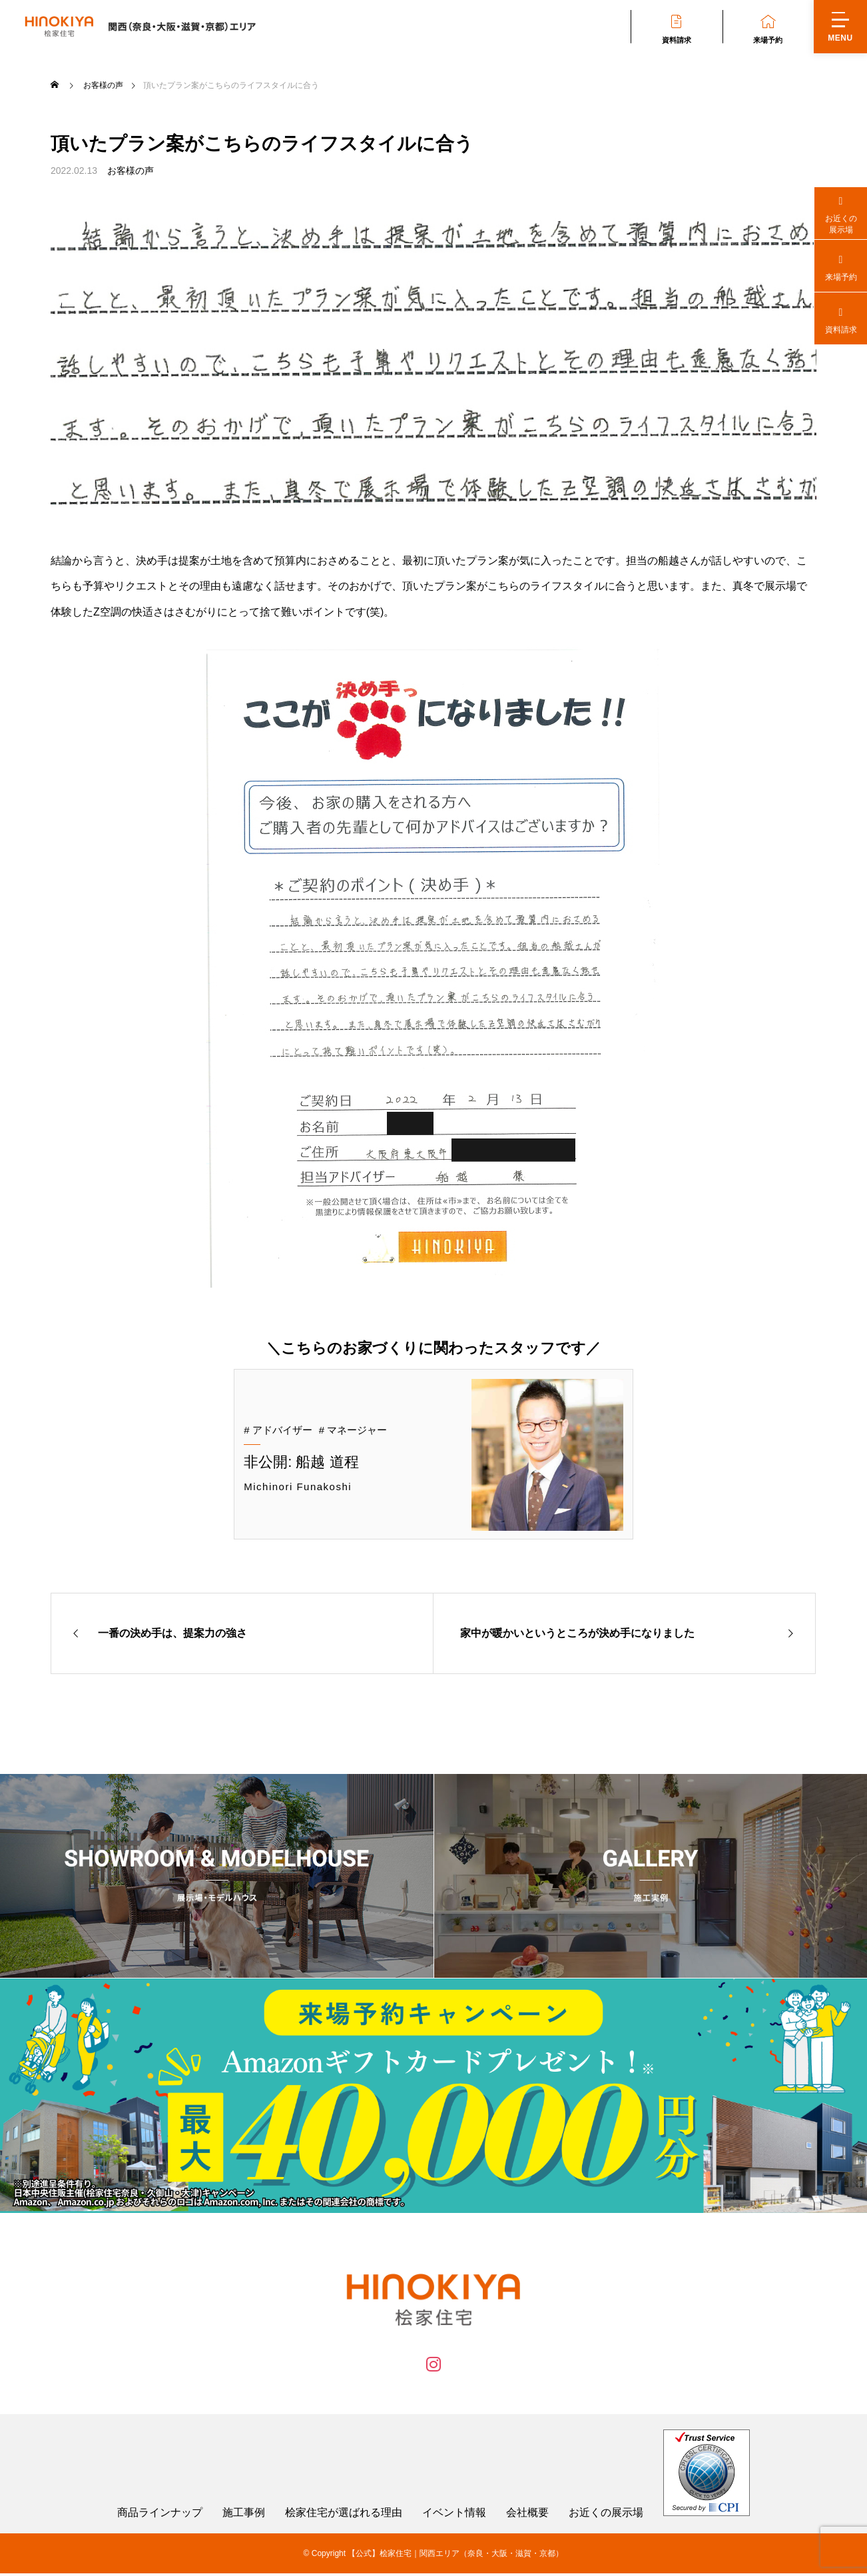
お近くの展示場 (606, 2515)
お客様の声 (130, 170)
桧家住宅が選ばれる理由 (343, 2515)
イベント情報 (454, 2515)
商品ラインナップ (159, 2515)
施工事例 (243, 2515)
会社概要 (527, 2515)
